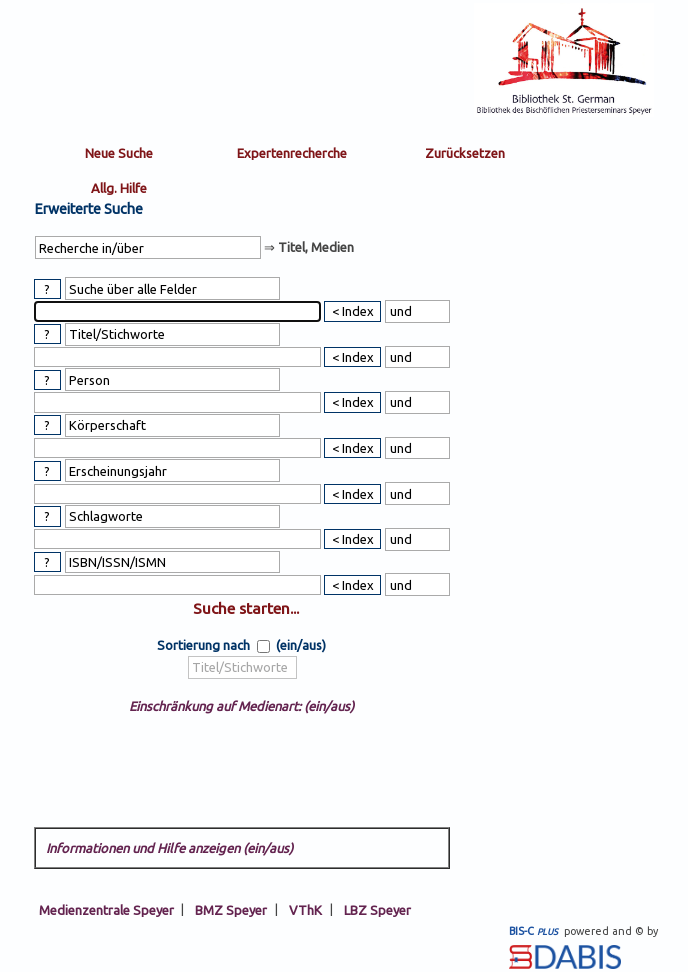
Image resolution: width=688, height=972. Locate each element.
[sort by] (243, 667)
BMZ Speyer (231, 909)
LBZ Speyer (377, 909)
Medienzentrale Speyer (106, 909)
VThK (305, 909)
